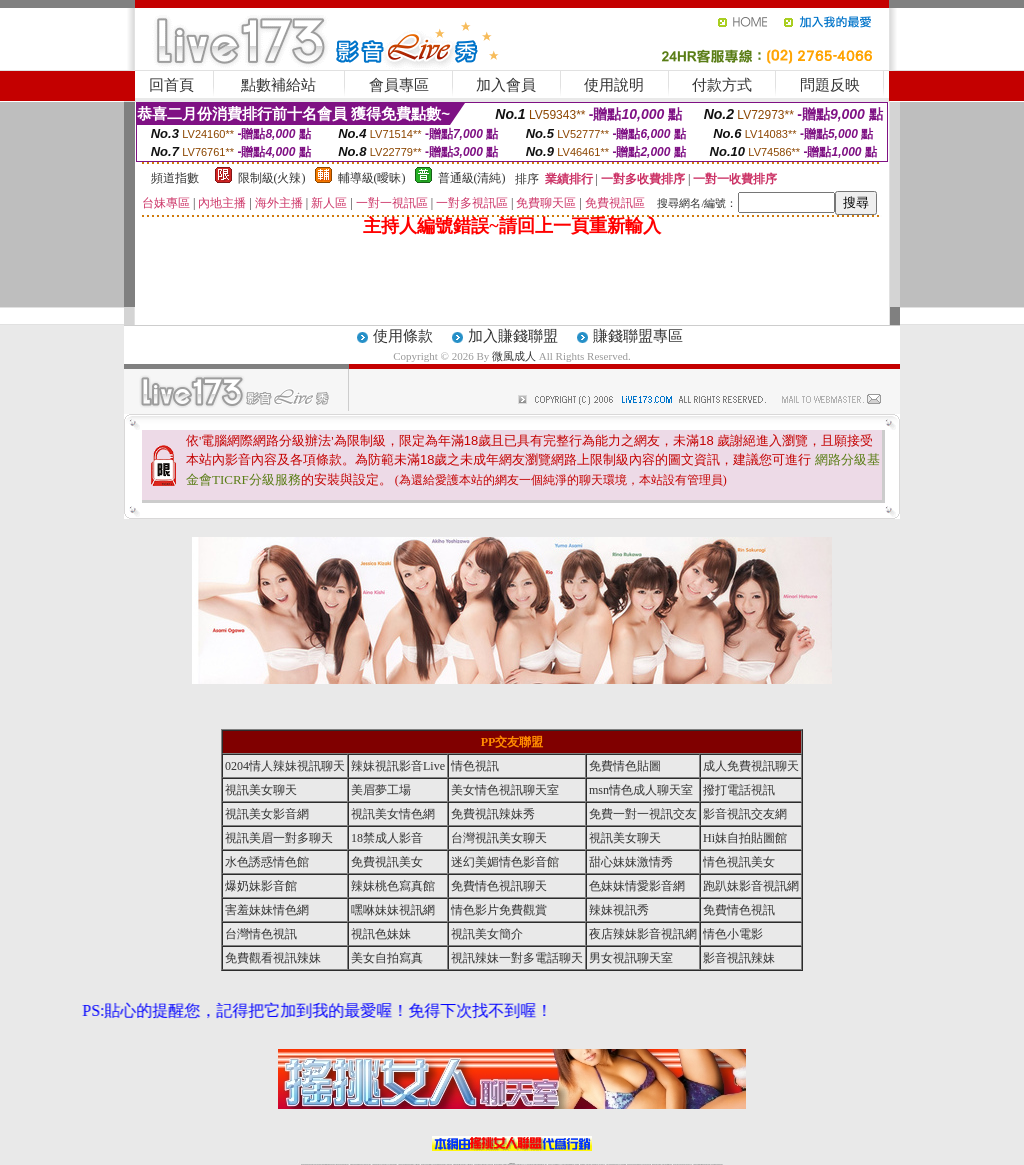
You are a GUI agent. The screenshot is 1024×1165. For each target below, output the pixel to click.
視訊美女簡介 (487, 934)
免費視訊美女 (387, 862)
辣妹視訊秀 (619, 910)
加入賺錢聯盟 (513, 336)
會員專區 (399, 85)
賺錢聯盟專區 (638, 336)
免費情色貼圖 (625, 766)
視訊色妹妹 (381, 934)
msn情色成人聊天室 (641, 790)
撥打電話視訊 (739, 790)
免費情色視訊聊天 (499, 886)
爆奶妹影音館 (261, 886)
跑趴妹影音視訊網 (751, 886)
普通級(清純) (472, 178)
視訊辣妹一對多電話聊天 (517, 958)
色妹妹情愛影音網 (637, 886)
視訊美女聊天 (261, 790)
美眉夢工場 (381, 790)
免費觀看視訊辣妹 (273, 958)
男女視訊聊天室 (631, 958)
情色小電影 (733, 934)
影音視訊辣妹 (739, 958)
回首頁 (171, 85)
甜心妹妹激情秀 (631, 862)
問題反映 (830, 85)
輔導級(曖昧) (372, 178)
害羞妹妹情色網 (267, 910)
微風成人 (514, 356)
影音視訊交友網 (745, 814)
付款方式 (722, 85)
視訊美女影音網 (267, 814)
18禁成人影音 (387, 838)
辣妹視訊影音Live (398, 766)
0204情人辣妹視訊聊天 (285, 766)
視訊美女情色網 (393, 814)
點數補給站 (278, 85)
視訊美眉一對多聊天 (279, 838)
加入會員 (506, 85)
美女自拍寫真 (387, 958)
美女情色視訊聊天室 (505, 790)
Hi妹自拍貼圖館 (745, 838)
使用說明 (614, 85)
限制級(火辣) (272, 178)
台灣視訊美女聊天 (499, 838)
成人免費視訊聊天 (751, 766)
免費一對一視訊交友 (643, 814)
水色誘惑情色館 (267, 862)
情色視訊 (475, 766)
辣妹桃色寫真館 (393, 886)
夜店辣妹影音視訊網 (643, 934)
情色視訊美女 (739, 862)
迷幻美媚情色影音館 (505, 862)
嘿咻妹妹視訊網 (393, 910)
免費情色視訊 (739, 910)
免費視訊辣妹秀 (493, 814)
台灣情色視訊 (261, 934)
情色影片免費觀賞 (499, 910)
